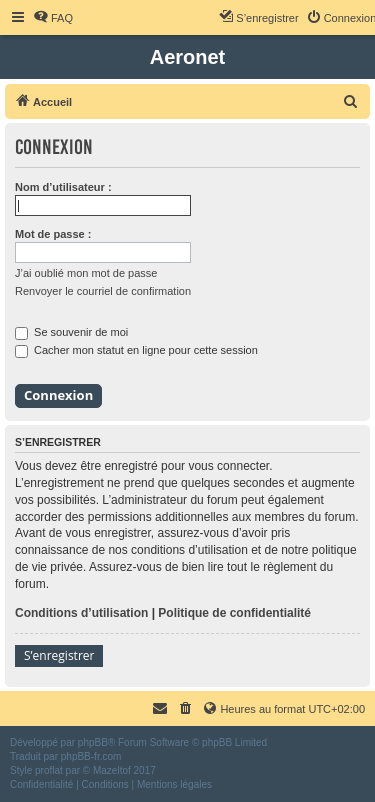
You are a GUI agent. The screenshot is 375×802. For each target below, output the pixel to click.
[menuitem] (53, 18)
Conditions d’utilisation (81, 613)
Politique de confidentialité (234, 613)
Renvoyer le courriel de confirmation (103, 291)
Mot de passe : (53, 234)
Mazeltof (112, 770)
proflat (49, 770)
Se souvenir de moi (71, 332)
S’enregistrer (59, 655)
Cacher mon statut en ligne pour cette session (136, 350)
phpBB (93, 742)
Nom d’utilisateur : (63, 187)
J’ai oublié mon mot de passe (86, 273)
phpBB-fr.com (91, 756)
